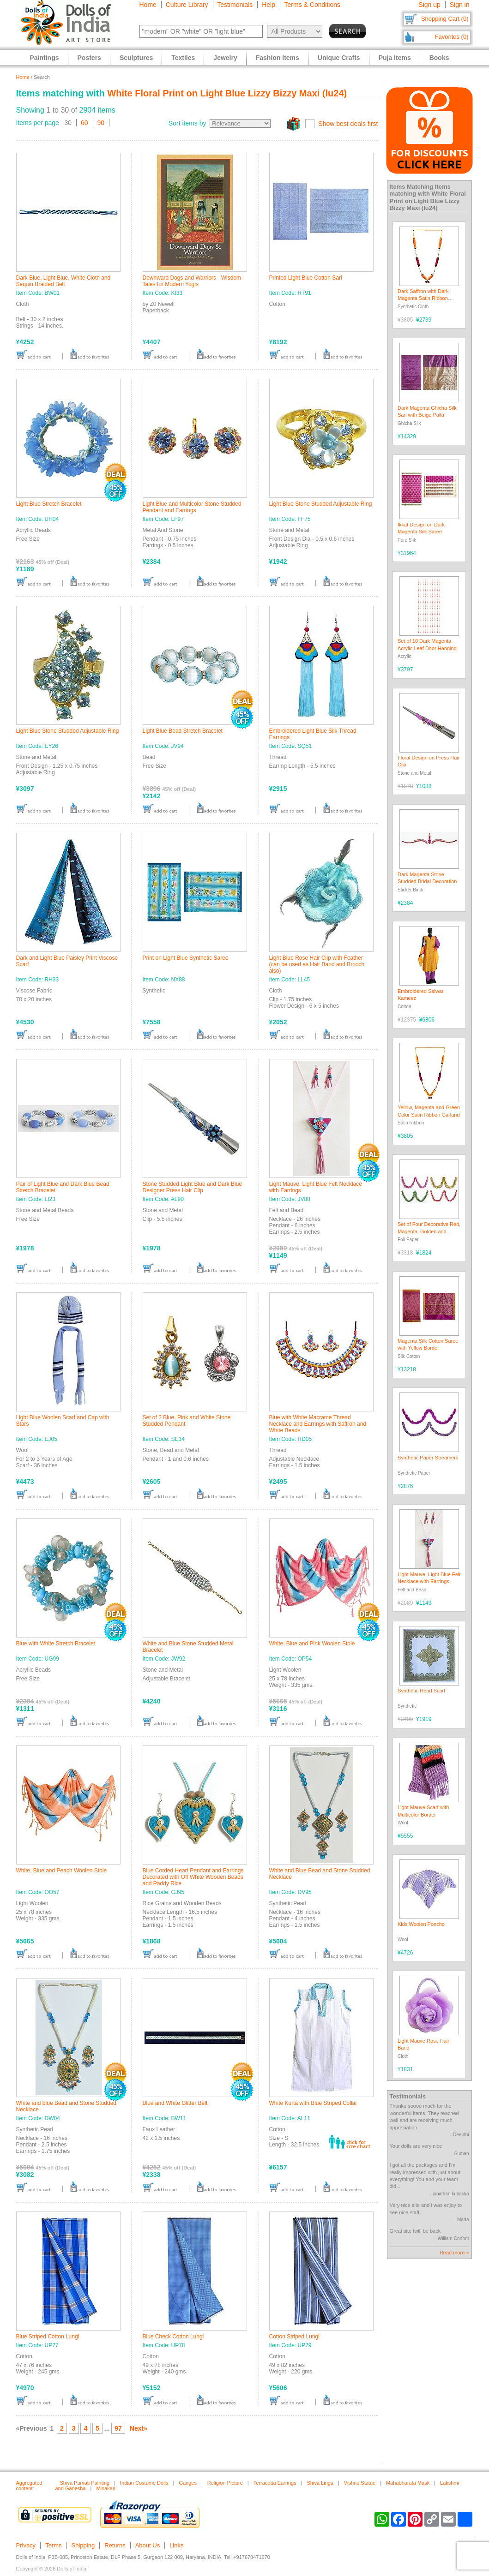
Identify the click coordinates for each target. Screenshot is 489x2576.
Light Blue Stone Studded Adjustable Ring (320, 504)
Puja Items (395, 57)
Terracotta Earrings (275, 2483)
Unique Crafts (339, 57)
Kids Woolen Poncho (421, 1924)
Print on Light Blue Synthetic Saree (186, 958)
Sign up (429, 4)
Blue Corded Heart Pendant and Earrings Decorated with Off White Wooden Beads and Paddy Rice (193, 1877)
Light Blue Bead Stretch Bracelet (183, 731)
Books (439, 57)
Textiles (183, 57)
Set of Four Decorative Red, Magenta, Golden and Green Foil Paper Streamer (429, 1231)
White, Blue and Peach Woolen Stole (61, 1870)
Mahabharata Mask (407, 2483)
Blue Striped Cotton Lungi (47, 2336)
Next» (138, 2428)
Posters (89, 57)
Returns (115, 2545)
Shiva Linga (320, 2483)
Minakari (105, 2488)
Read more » (454, 2252)
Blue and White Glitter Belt (175, 2103)
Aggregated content (29, 2485)
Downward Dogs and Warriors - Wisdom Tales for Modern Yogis (192, 281)
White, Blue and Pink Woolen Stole (312, 1643)
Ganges (188, 2483)
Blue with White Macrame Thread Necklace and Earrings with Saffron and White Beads (318, 1424)
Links (176, 2545)
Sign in (460, 4)
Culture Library (187, 4)
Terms (53, 2545)
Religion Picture (225, 2483)
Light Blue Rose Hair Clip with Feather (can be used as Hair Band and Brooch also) (317, 964)
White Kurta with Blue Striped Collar (313, 2103)
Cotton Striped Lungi (294, 2336)
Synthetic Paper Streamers (428, 1457)
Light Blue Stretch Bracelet (49, 504)
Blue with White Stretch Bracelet (55, 1643)
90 (101, 122)
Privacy (26, 2545)
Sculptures (136, 57)
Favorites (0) (452, 36)
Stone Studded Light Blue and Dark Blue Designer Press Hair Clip (192, 1187)
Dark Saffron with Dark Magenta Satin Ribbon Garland (423, 298)
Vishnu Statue (359, 2483)
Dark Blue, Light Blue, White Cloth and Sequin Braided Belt (63, 281)
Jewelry (225, 57)
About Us (147, 2545)
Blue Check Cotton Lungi (173, 2336)
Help (268, 4)
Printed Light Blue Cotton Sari (305, 278)
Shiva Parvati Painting (85, 2483)
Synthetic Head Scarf (421, 1690)
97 (118, 2428)
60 (84, 122)
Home (148, 4)
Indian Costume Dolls (144, 2483)
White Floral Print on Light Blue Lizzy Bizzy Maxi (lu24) (227, 93)
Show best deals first (348, 123)
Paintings (44, 57)
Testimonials (235, 4)
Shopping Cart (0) (445, 18)
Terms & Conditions (312, 4)
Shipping (83, 2545)
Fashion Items (277, 57)
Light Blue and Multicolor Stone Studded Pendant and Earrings (192, 507)
